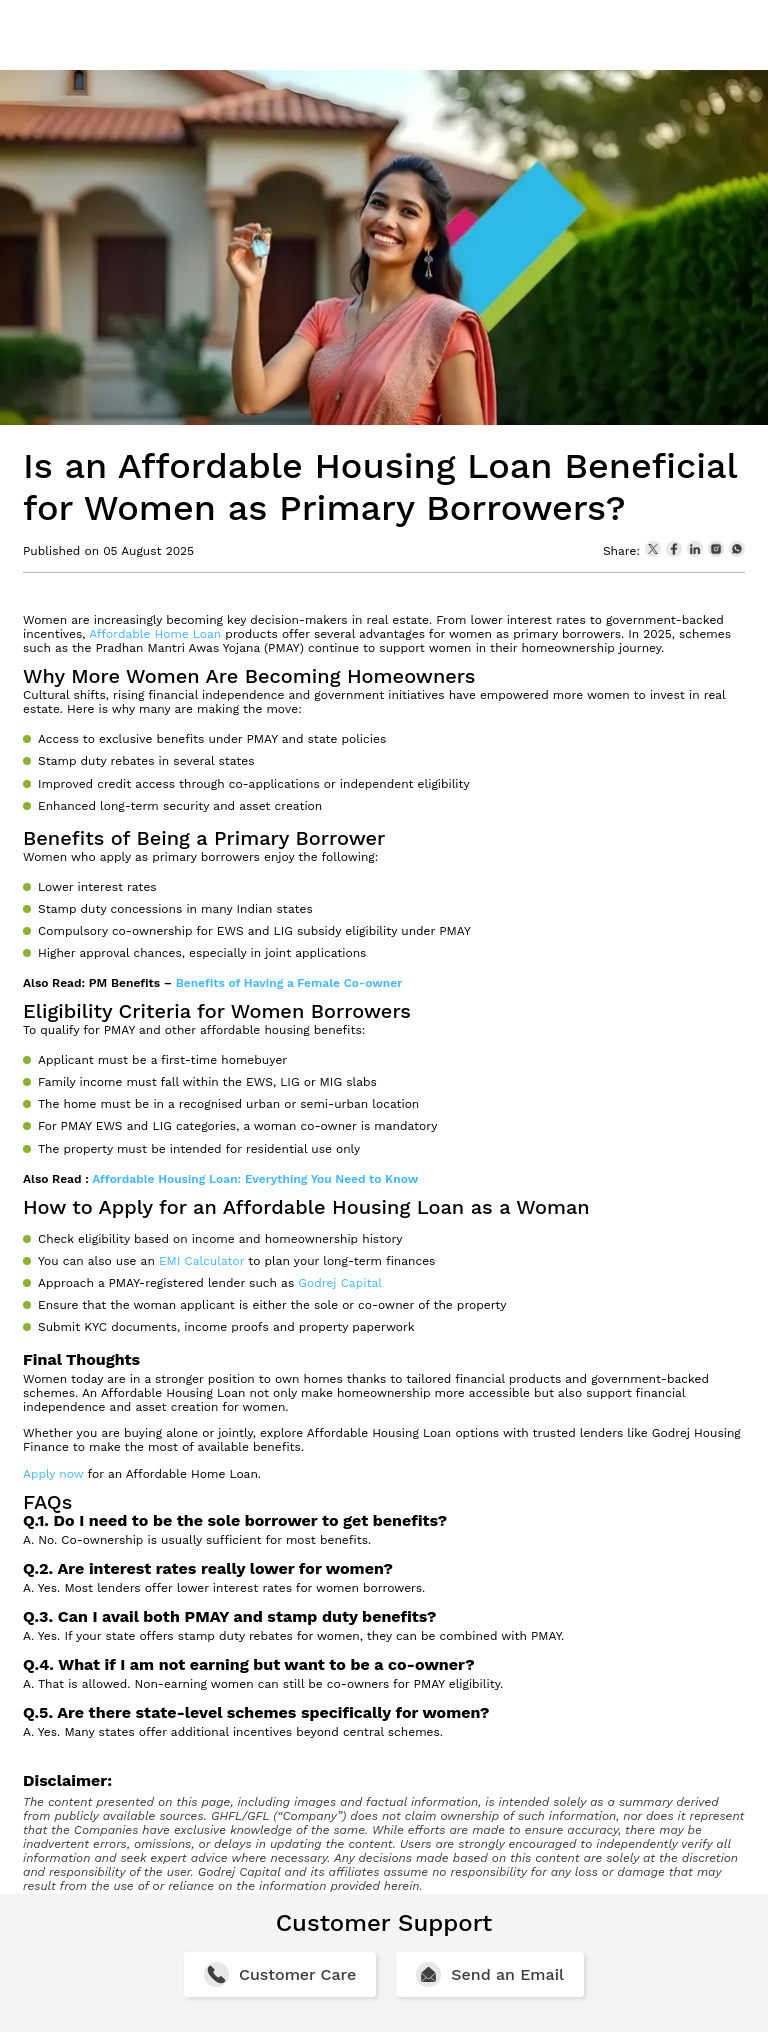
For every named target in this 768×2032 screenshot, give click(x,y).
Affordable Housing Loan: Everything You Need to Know (255, 1179)
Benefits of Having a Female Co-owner (289, 983)
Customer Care (297, 1974)
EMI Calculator (201, 1261)
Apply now (53, 1474)
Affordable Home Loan (155, 634)
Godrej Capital (340, 1283)
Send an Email (507, 1974)
